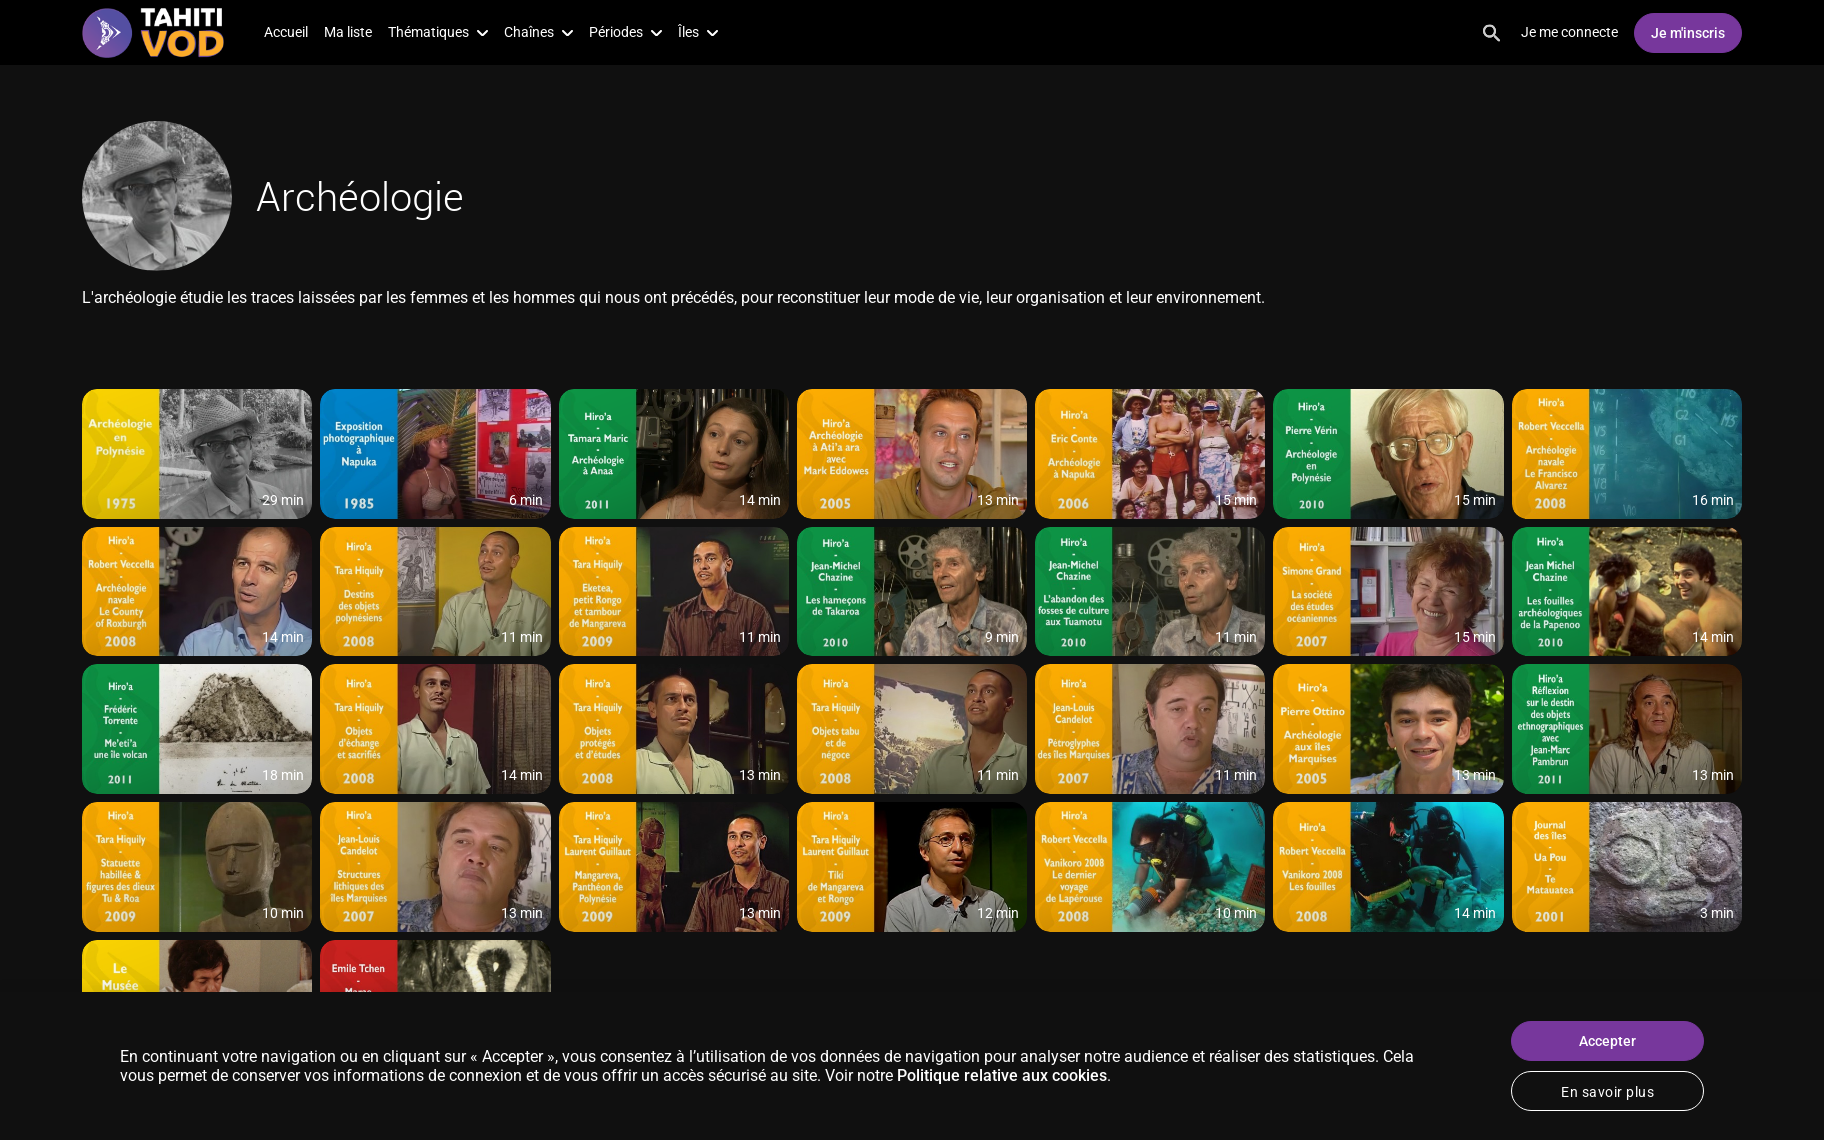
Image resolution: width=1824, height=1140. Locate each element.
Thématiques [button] (438, 32)
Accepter (1607, 1041)
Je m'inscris (1688, 33)
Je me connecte (1569, 32)
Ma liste (348, 32)
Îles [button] (698, 32)
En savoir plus (1607, 1092)
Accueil (286, 32)
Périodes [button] (625, 32)
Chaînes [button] (538, 32)
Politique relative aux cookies (1002, 1075)
